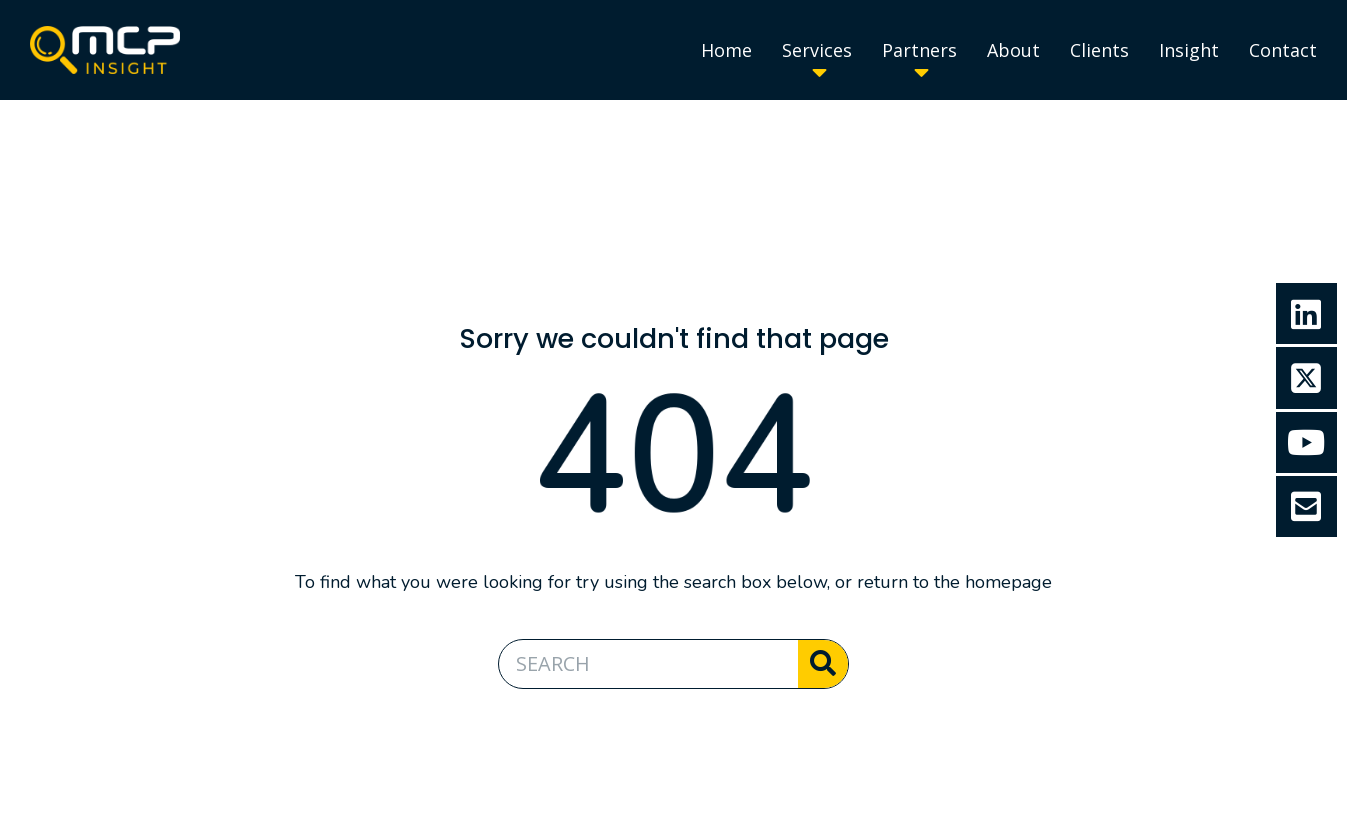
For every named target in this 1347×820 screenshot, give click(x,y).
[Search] (823, 664)
